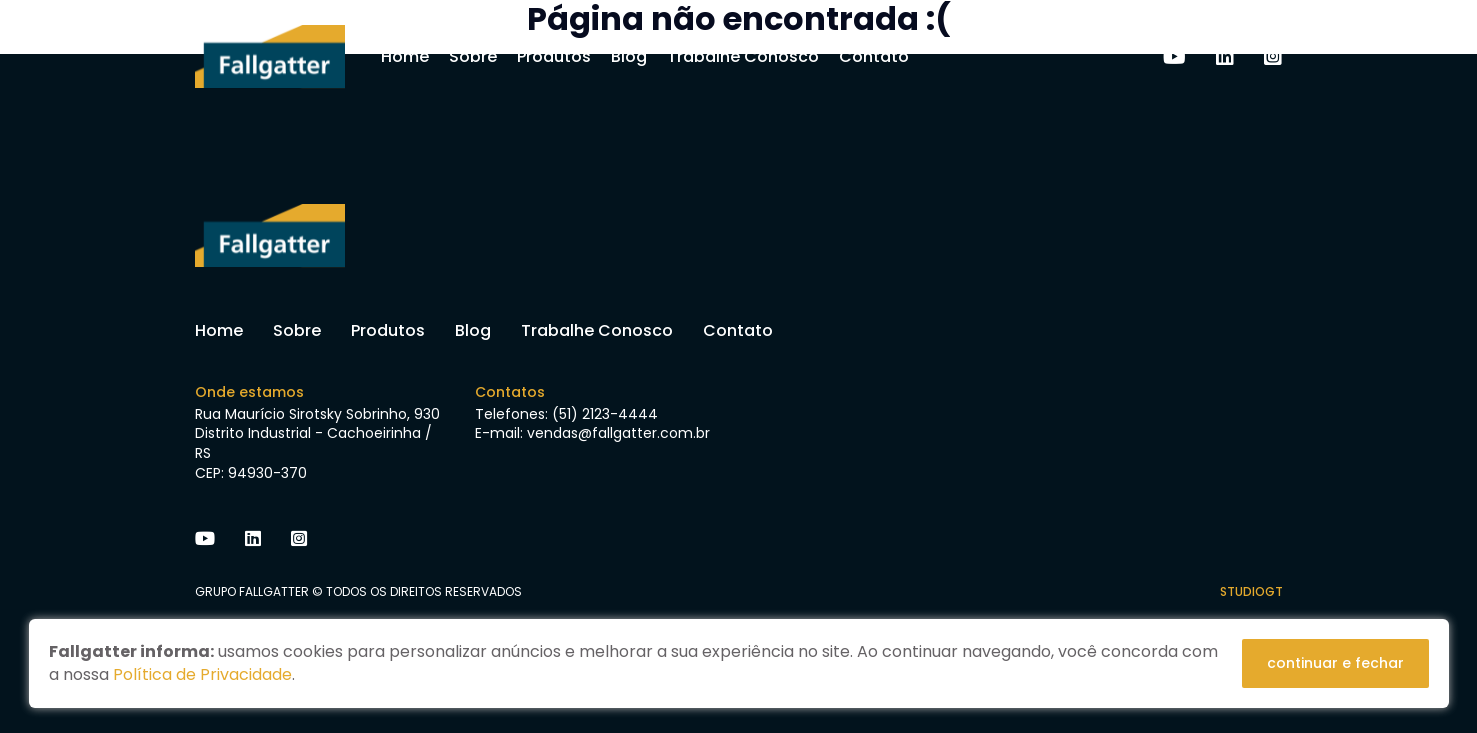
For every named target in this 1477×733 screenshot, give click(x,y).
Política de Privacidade (202, 674)
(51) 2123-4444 (605, 414)
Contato (874, 56)
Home (405, 56)
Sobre (473, 56)
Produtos (554, 56)
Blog (629, 56)
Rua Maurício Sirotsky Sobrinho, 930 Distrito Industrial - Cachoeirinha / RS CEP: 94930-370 (317, 443)
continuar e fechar (1335, 663)
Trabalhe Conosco (743, 56)
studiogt (1251, 591)
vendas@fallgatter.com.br (618, 433)
